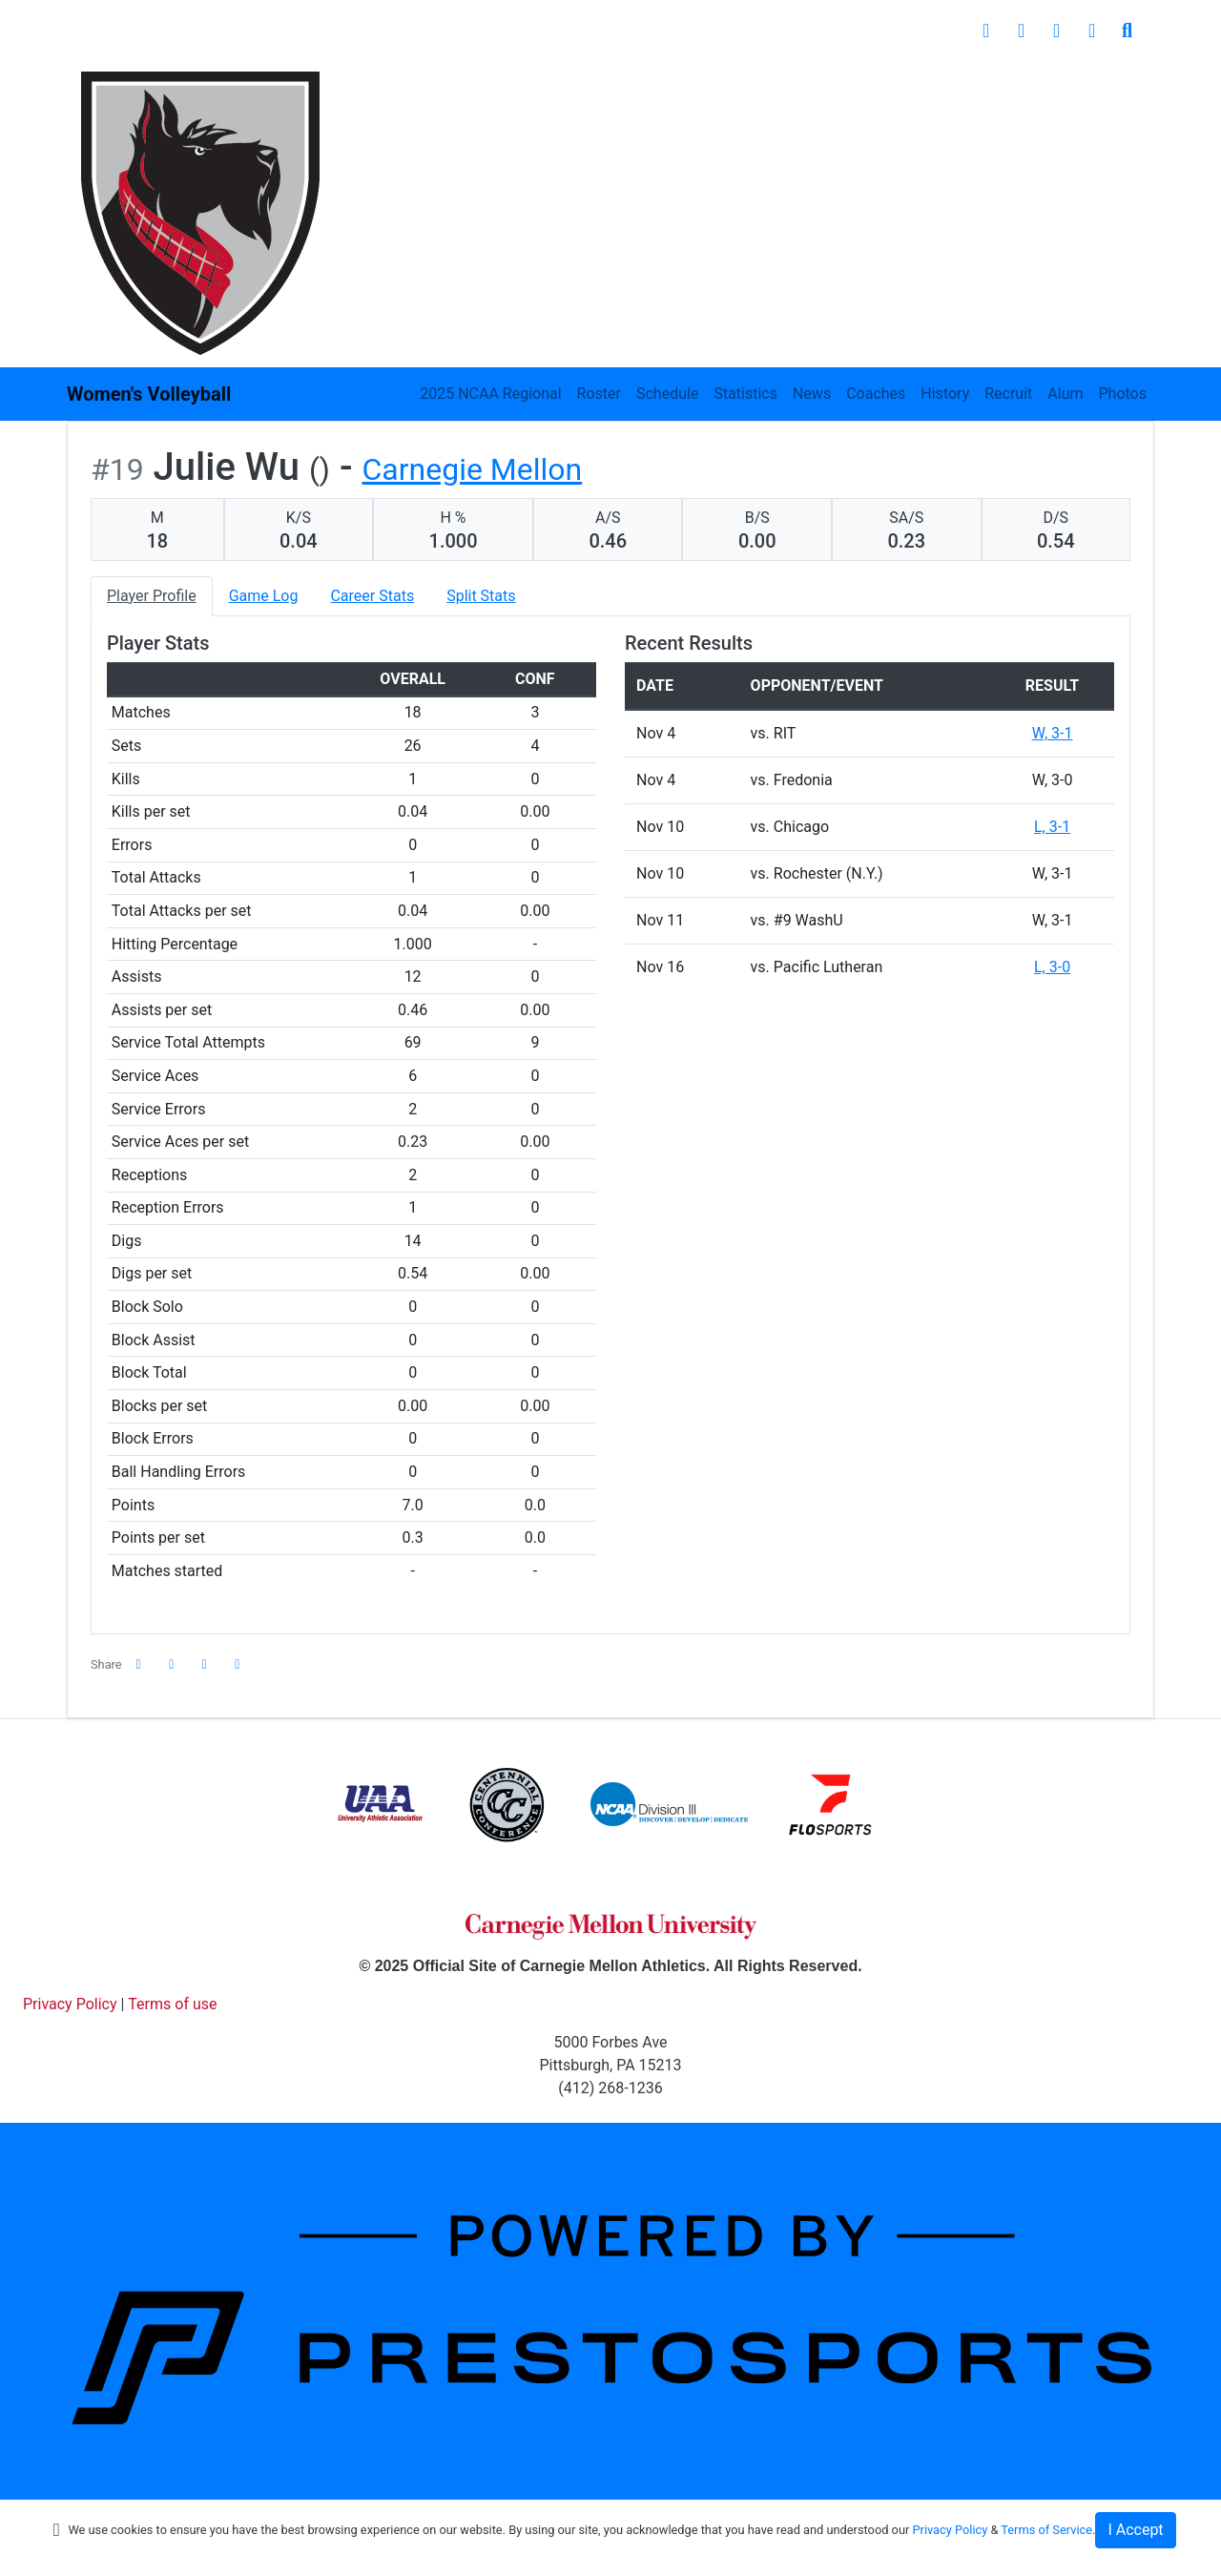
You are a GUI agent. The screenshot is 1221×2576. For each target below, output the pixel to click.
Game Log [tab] (264, 596)
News (812, 393)
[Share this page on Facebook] (139, 1664)
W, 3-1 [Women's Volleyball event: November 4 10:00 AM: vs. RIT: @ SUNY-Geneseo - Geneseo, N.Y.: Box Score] (1052, 733)
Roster (599, 393)
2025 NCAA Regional (490, 393)
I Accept (1135, 2530)
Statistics (745, 393)
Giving (1034, 85)
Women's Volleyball (149, 394)
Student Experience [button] (664, 85)
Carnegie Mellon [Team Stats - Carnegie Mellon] (472, 469)
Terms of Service (1046, 2530)
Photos (1123, 393)
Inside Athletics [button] (493, 85)
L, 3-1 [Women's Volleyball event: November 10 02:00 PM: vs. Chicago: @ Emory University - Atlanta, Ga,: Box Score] (1052, 827)
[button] (237, 1664)
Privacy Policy (949, 2530)
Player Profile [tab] (152, 596)
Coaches (875, 393)
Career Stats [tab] (372, 596)
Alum (1065, 393)
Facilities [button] (814, 85)
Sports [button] (364, 85)
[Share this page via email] (205, 1664)
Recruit (1008, 393)
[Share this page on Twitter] (172, 1664)
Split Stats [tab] (480, 596)
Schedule (667, 393)
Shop (1115, 85)
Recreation (934, 85)
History (945, 393)
